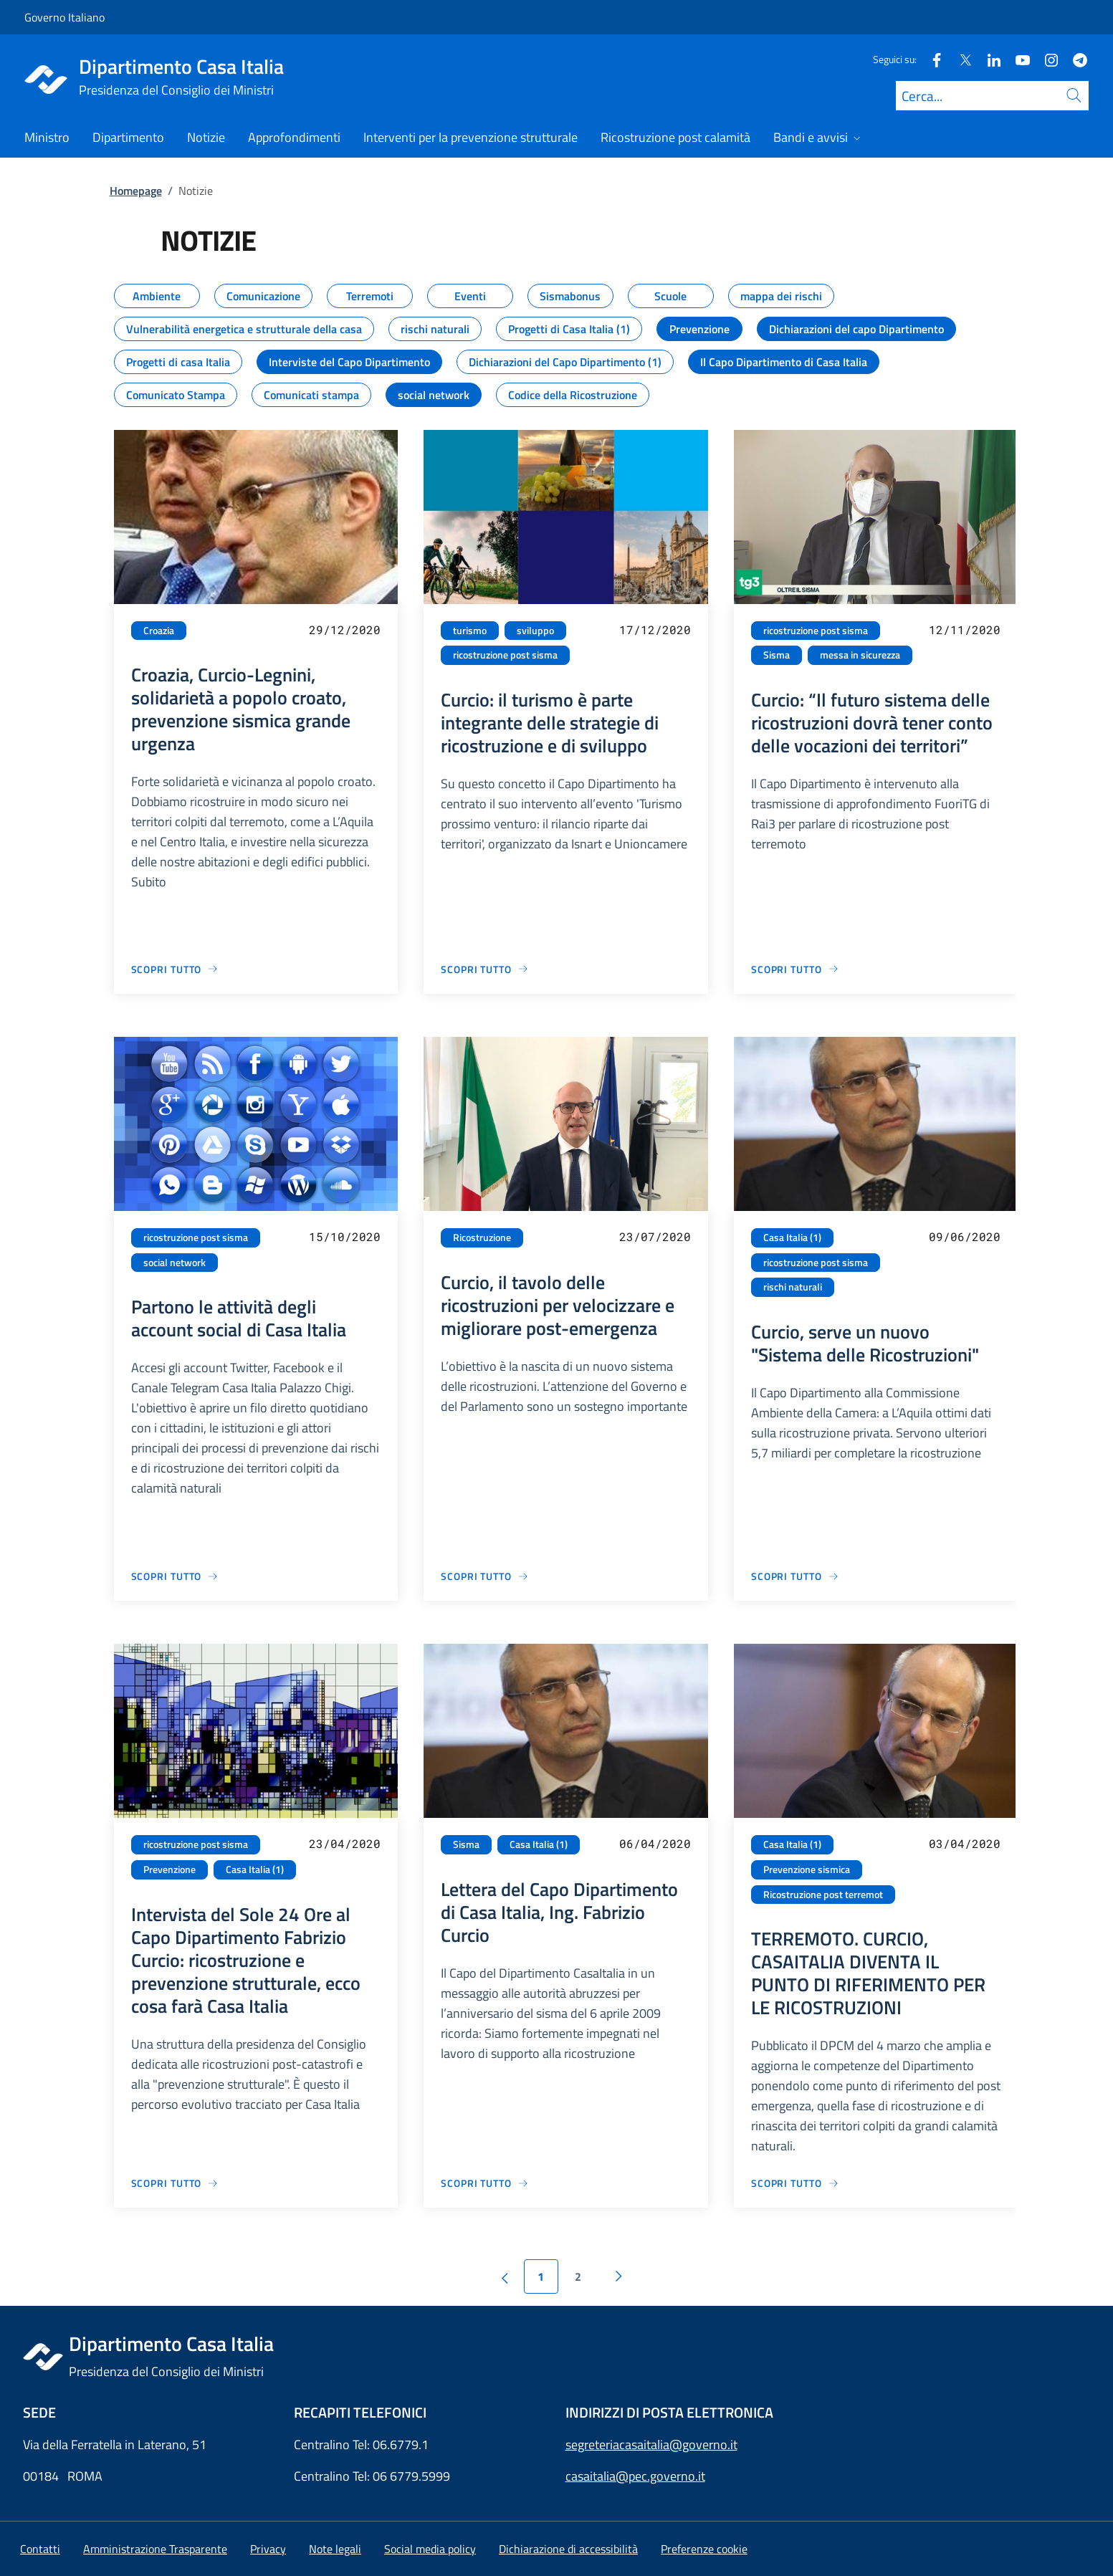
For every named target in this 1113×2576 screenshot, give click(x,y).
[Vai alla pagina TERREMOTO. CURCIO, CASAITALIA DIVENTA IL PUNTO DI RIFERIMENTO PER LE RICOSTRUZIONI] (795, 2182)
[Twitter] (959, 59)
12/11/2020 (964, 629)
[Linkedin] (988, 59)
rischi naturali (792, 1287)
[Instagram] (1045, 59)
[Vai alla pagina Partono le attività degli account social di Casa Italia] (175, 1576)
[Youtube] (1017, 59)
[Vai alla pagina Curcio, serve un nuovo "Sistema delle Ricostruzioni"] (795, 1576)
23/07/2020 (655, 1236)
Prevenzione (169, 1869)
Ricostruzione (482, 1237)
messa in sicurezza (860, 655)
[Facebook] (931, 59)
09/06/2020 (964, 1236)
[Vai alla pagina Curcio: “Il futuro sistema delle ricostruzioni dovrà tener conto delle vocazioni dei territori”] (795, 969)
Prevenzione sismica (806, 1869)
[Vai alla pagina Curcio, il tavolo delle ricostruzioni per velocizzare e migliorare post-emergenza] (485, 1576)
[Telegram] (1074, 59)
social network (174, 1262)
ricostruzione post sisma (505, 655)
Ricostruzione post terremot (823, 1894)
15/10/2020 (345, 1236)
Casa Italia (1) (792, 1237)
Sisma (776, 655)
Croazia (158, 630)
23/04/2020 (345, 1843)
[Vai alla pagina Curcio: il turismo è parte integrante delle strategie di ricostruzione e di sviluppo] (485, 969)
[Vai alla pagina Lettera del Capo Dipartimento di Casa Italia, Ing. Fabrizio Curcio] (485, 2182)
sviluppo (535, 630)
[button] (704, 2548)
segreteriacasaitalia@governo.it (651, 2444)
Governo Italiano (64, 17)
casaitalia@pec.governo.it (635, 2476)
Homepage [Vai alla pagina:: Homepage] (136, 190)
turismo (470, 630)
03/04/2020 (964, 1843)
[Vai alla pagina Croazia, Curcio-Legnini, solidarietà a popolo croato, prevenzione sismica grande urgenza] (175, 969)
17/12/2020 (655, 629)
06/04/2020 (655, 1843)
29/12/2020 (345, 629)
